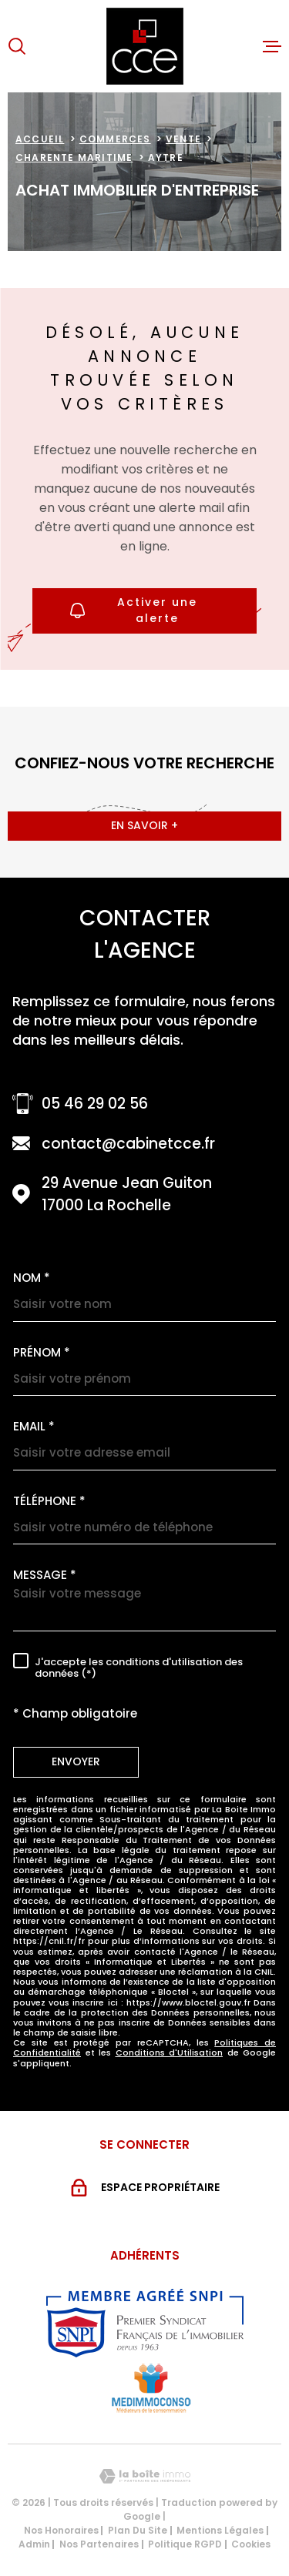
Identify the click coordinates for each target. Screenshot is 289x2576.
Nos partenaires (99, 2544)
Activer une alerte (133, 610)
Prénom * (41, 1352)
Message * (44, 1575)
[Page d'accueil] (144, 46)
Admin (34, 2544)
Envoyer (76, 1761)
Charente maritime (74, 157)
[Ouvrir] (17, 46)
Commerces (115, 139)
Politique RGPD (185, 2544)
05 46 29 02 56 (95, 1103)
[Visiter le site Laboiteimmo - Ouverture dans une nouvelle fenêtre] (144, 2476)
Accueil (39, 139)
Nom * (31, 1277)
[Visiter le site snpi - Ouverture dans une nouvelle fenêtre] (145, 2323)
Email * (34, 1426)
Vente (183, 139)
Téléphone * (49, 1501)
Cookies (251, 2544)
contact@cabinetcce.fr (128, 1143)
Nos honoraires (61, 2530)
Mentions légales (220, 2530)
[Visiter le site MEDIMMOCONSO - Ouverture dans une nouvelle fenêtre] (150, 2388)
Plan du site (137, 2530)
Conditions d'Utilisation (169, 2052)
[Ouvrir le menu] (272, 46)
